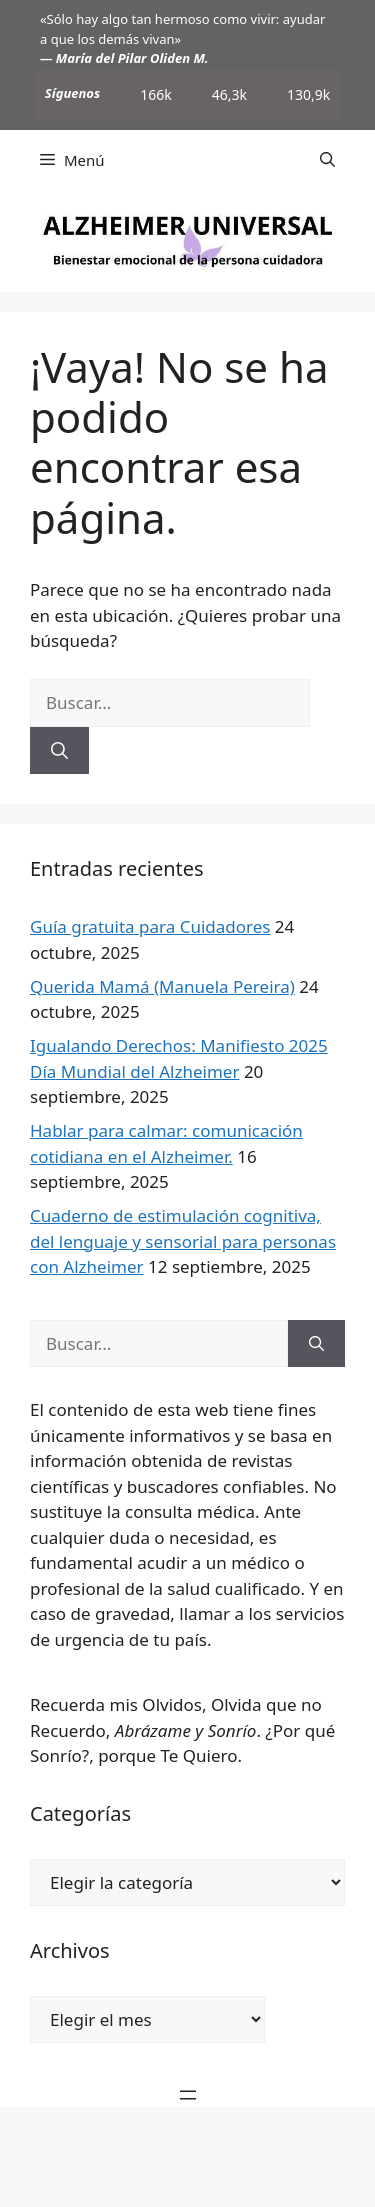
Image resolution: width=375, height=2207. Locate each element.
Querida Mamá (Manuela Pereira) (162, 986)
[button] (327, 160)
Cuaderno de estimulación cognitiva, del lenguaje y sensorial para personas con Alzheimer (183, 1241)
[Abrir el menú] (188, 2095)
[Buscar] (59, 751)
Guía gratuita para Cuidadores (150, 926)
